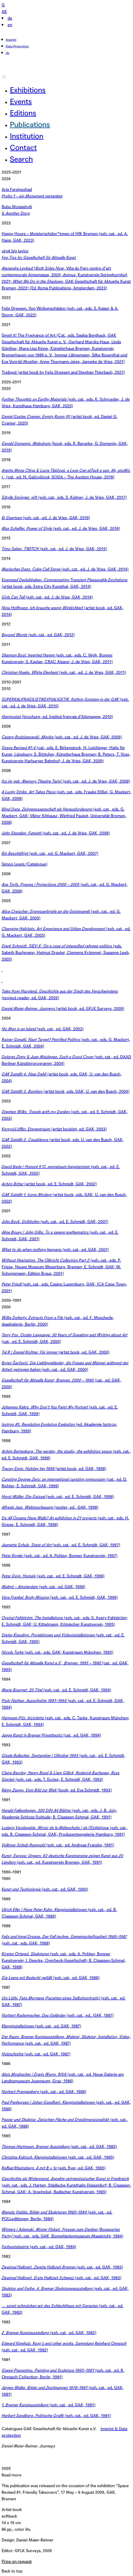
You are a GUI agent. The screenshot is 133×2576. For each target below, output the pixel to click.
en (10, 24)
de (10, 18)
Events (21, 101)
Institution (26, 136)
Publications (30, 124)
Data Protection (17, 46)
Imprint (11, 39)
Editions (23, 113)
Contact (23, 147)
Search (21, 159)
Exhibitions (28, 90)
